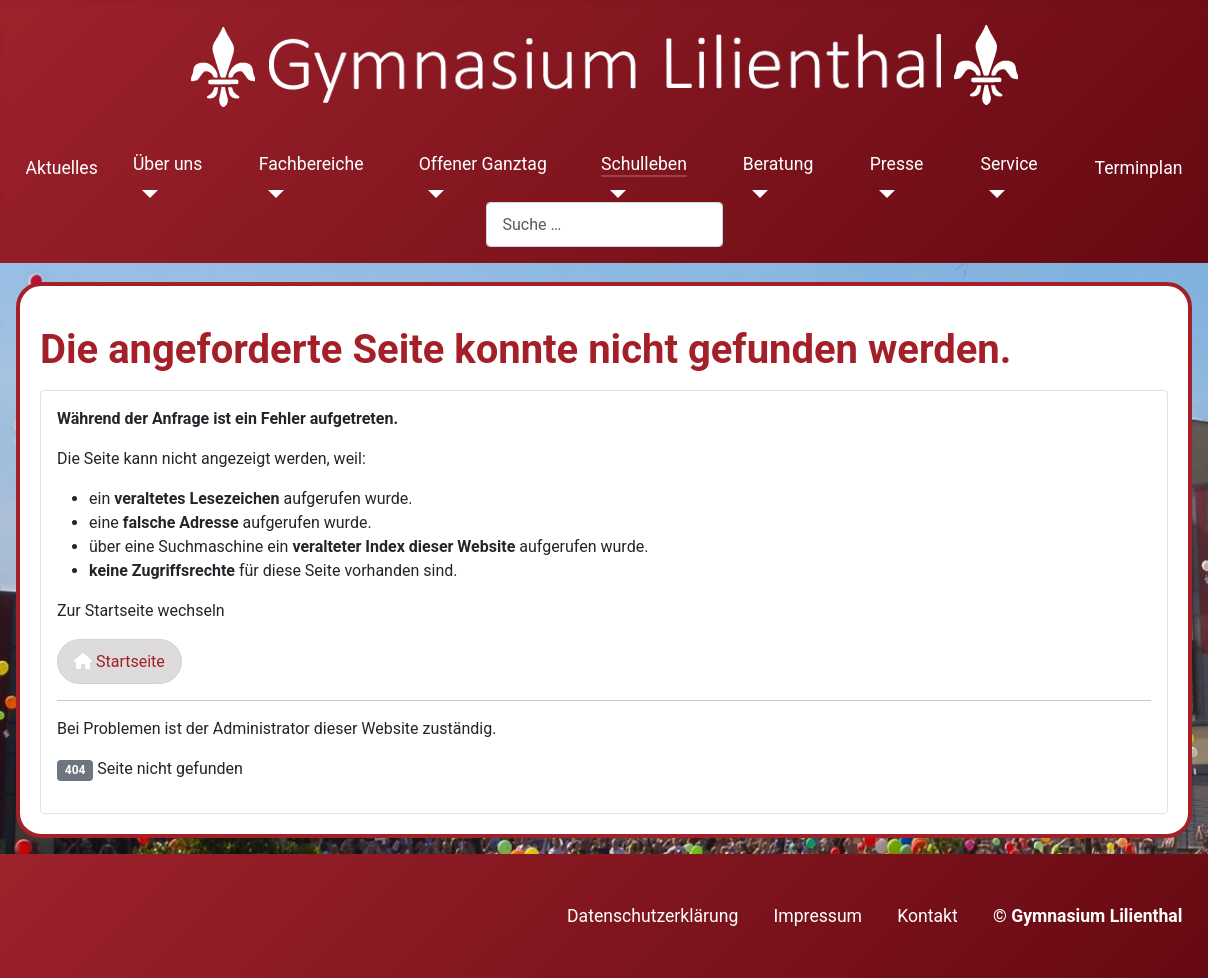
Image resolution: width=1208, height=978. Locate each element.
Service (1008, 164)
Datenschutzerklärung (652, 916)
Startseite (119, 661)
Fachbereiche (311, 164)
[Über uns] (145, 194)
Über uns (167, 164)
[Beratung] (755, 194)
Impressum (818, 916)
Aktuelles (62, 168)
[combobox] (604, 224)
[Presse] (882, 194)
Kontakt (927, 916)
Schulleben (644, 164)
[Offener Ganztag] (431, 194)
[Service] (992, 194)
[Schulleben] (613, 194)
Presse (897, 164)
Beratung (778, 164)
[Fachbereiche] (271, 194)
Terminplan (1139, 168)
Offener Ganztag (483, 164)
